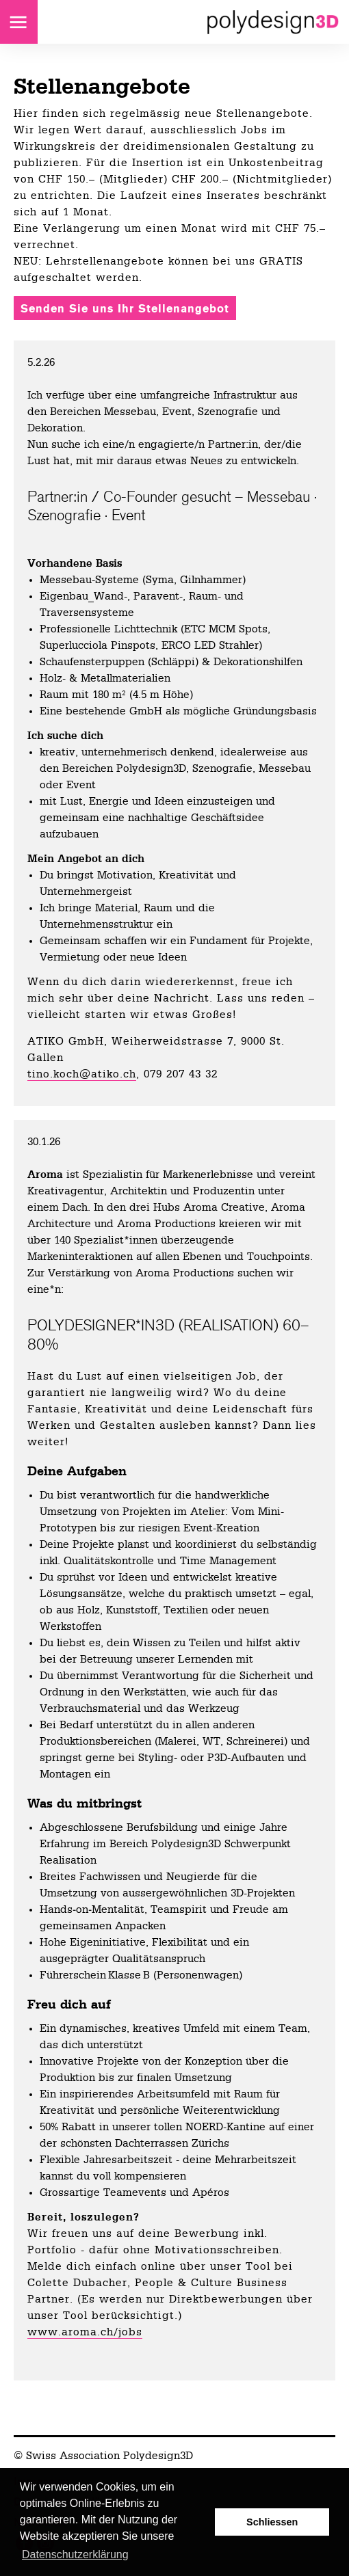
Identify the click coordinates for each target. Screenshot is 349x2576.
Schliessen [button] (272, 2522)
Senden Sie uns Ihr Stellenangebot (125, 308)
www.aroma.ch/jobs (84, 2331)
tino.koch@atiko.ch (81, 1074)
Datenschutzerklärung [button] (75, 2554)
